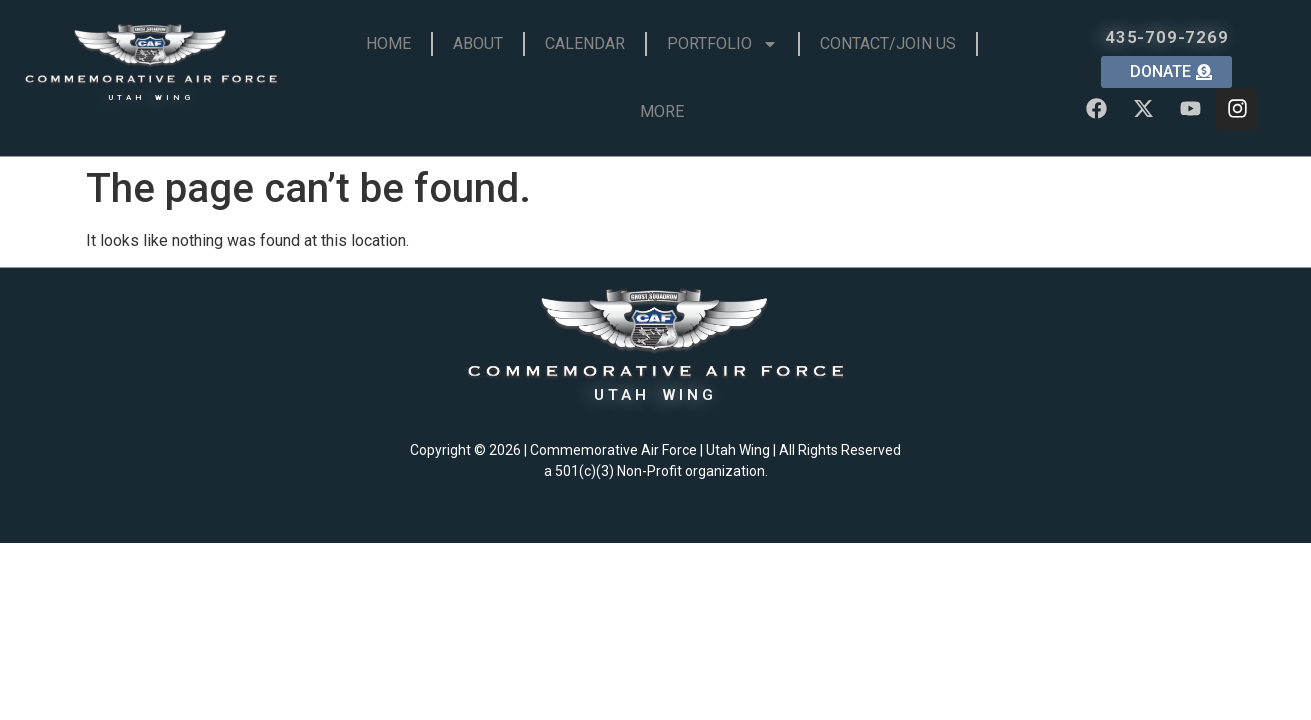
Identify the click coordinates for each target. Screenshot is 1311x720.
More (662, 111)
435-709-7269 (1167, 37)
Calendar (585, 43)
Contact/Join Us (888, 43)
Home (388, 43)
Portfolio (722, 44)
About (478, 43)
